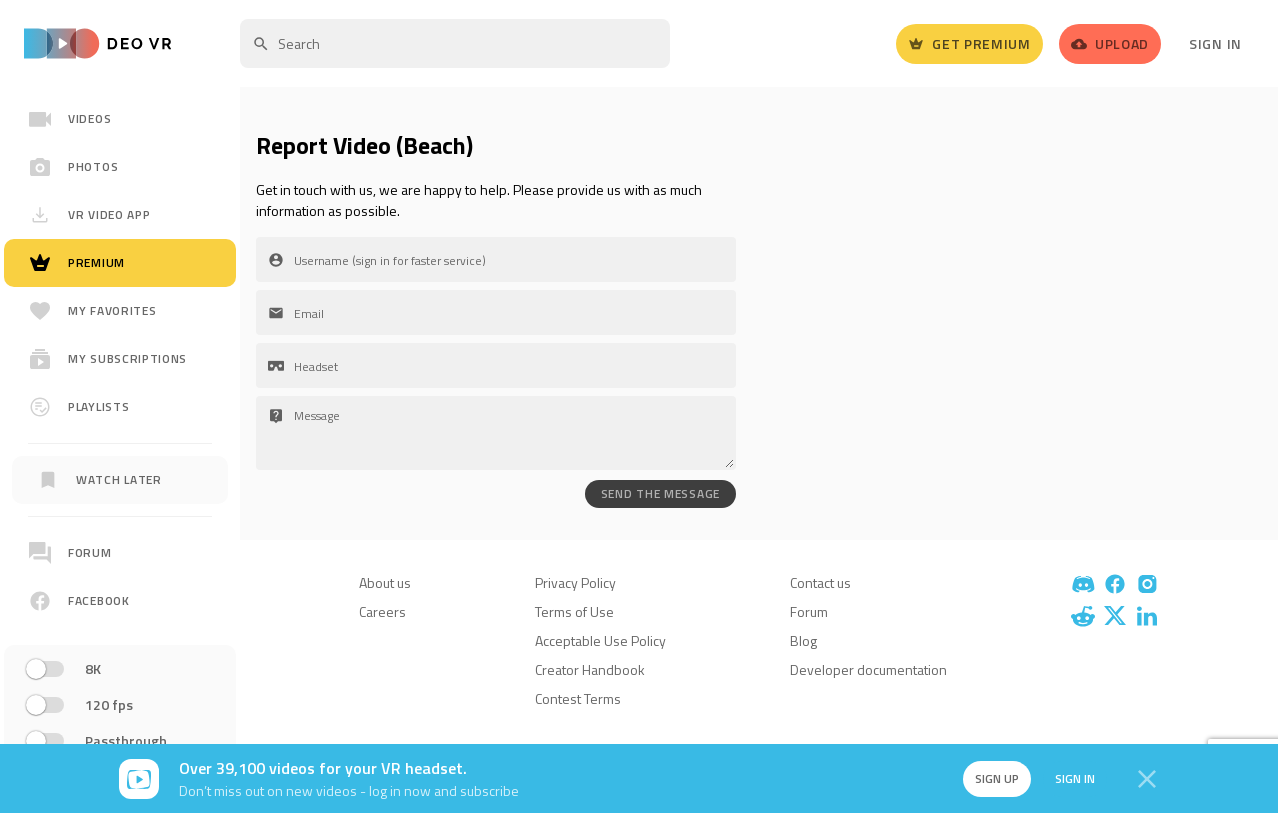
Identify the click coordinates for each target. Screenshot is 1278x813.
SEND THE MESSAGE (660, 493)
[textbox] (455, 43)
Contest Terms (578, 698)
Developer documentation (868, 669)
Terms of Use (574, 611)
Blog (803, 640)
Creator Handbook (590, 669)
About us (385, 582)
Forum (809, 611)
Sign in (1075, 778)
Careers (382, 611)
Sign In (1215, 43)
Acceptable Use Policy (600, 640)
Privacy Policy (575, 582)
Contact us (820, 582)
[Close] (1147, 779)
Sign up (997, 778)
